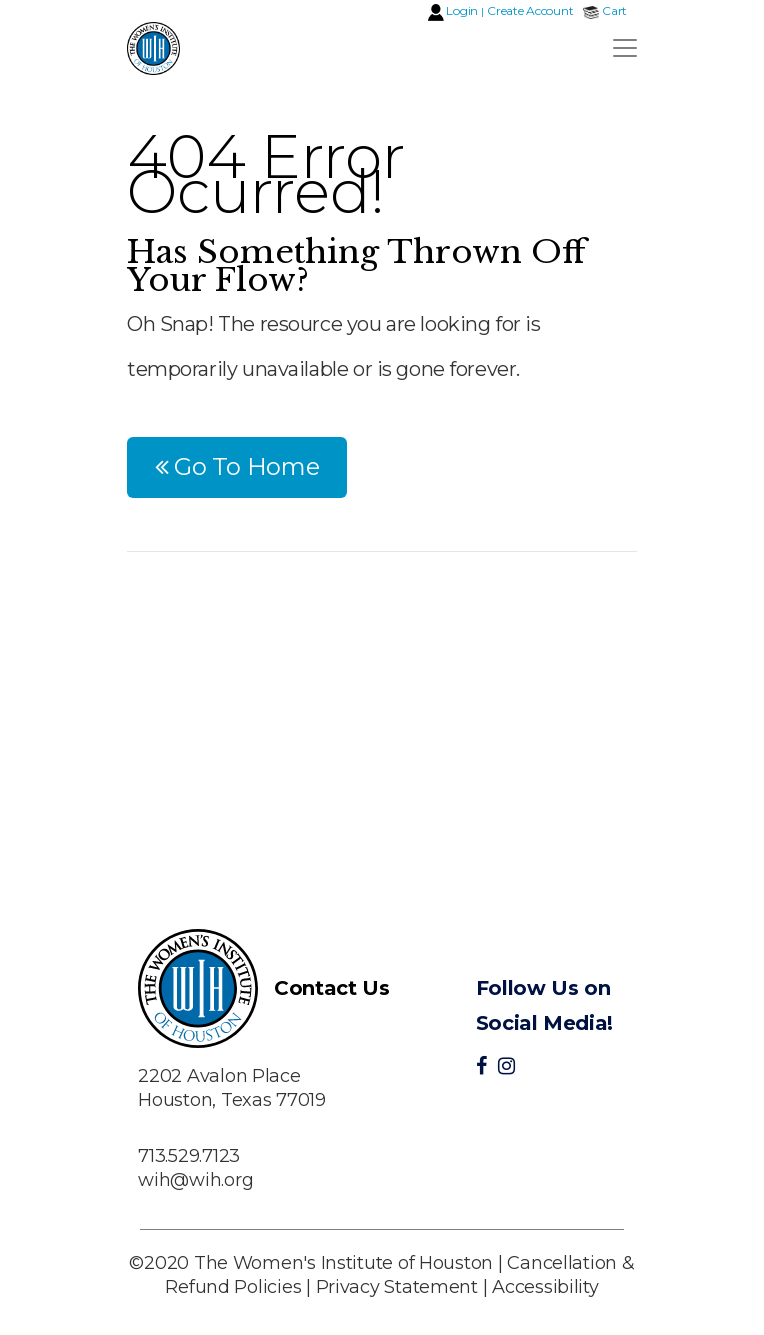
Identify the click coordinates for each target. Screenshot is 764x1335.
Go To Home (237, 466)
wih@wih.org (195, 1180)
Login (462, 10)
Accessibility (545, 1287)
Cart (614, 10)
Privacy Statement (397, 1287)
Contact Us (331, 988)
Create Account (530, 10)
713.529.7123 (189, 1156)
